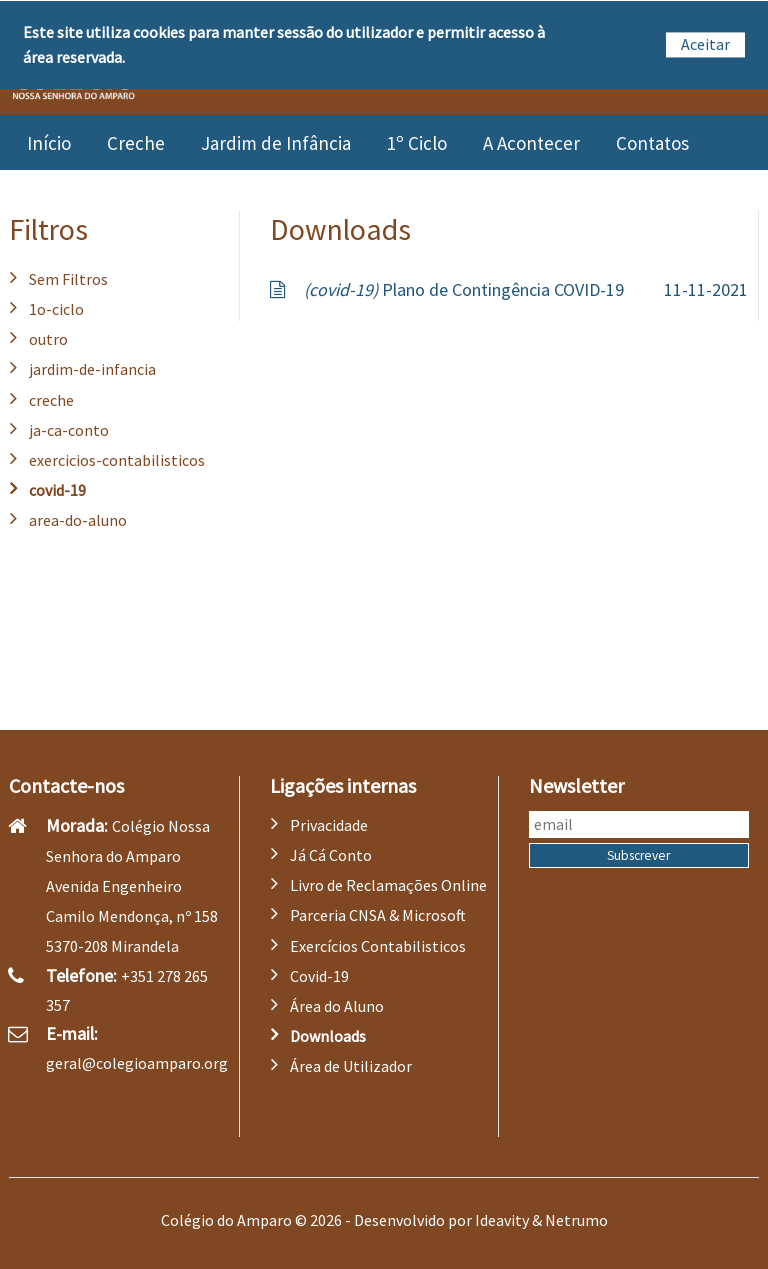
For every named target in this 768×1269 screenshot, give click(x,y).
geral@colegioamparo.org (137, 1063)
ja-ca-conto (69, 430)
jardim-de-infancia (92, 369)
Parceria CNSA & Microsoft (378, 915)
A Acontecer (531, 143)
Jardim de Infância (276, 143)
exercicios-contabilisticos (117, 460)
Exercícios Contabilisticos (378, 946)
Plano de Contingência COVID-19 (464, 289)
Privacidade (329, 825)
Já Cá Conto (331, 855)
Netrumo (576, 1220)
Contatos (652, 143)
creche (51, 400)
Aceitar (705, 44)
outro (48, 339)
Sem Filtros (68, 279)
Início (49, 143)
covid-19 (57, 490)
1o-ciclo (56, 309)
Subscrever (638, 855)
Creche (136, 143)
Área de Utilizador (351, 1066)
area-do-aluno (78, 520)
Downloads (328, 1036)
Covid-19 (319, 976)
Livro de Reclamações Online (388, 885)
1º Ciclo (417, 143)
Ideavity (502, 1220)
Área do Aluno (337, 1006)
